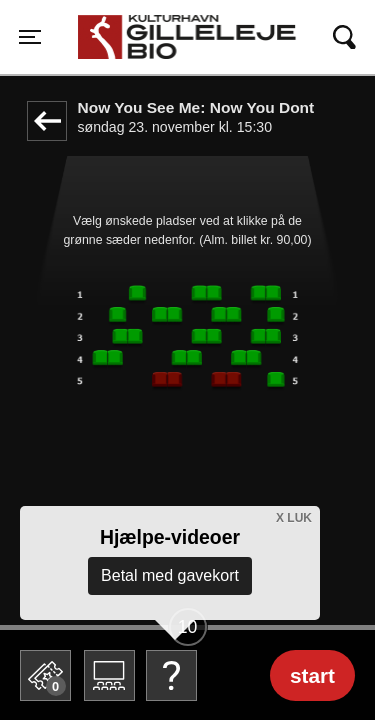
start (312, 675)
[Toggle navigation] (30, 37)
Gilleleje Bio (130, 27)
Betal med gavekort (170, 575)
